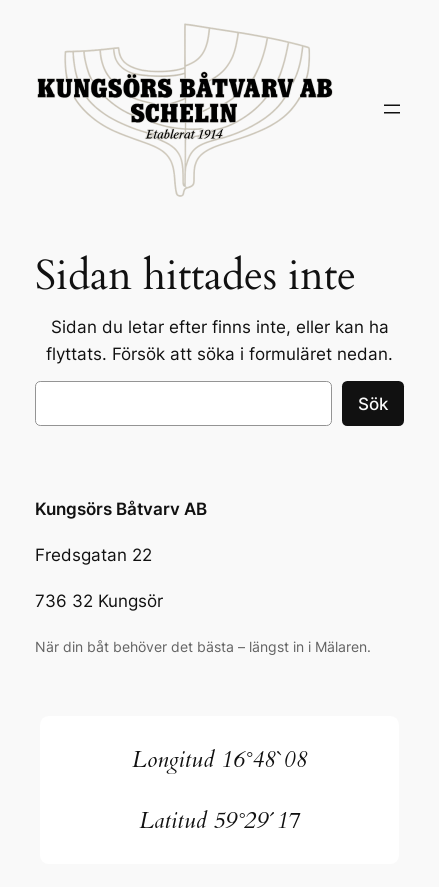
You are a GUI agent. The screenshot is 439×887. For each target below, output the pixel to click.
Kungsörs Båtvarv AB (121, 509)
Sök (373, 404)
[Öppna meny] (392, 109)
